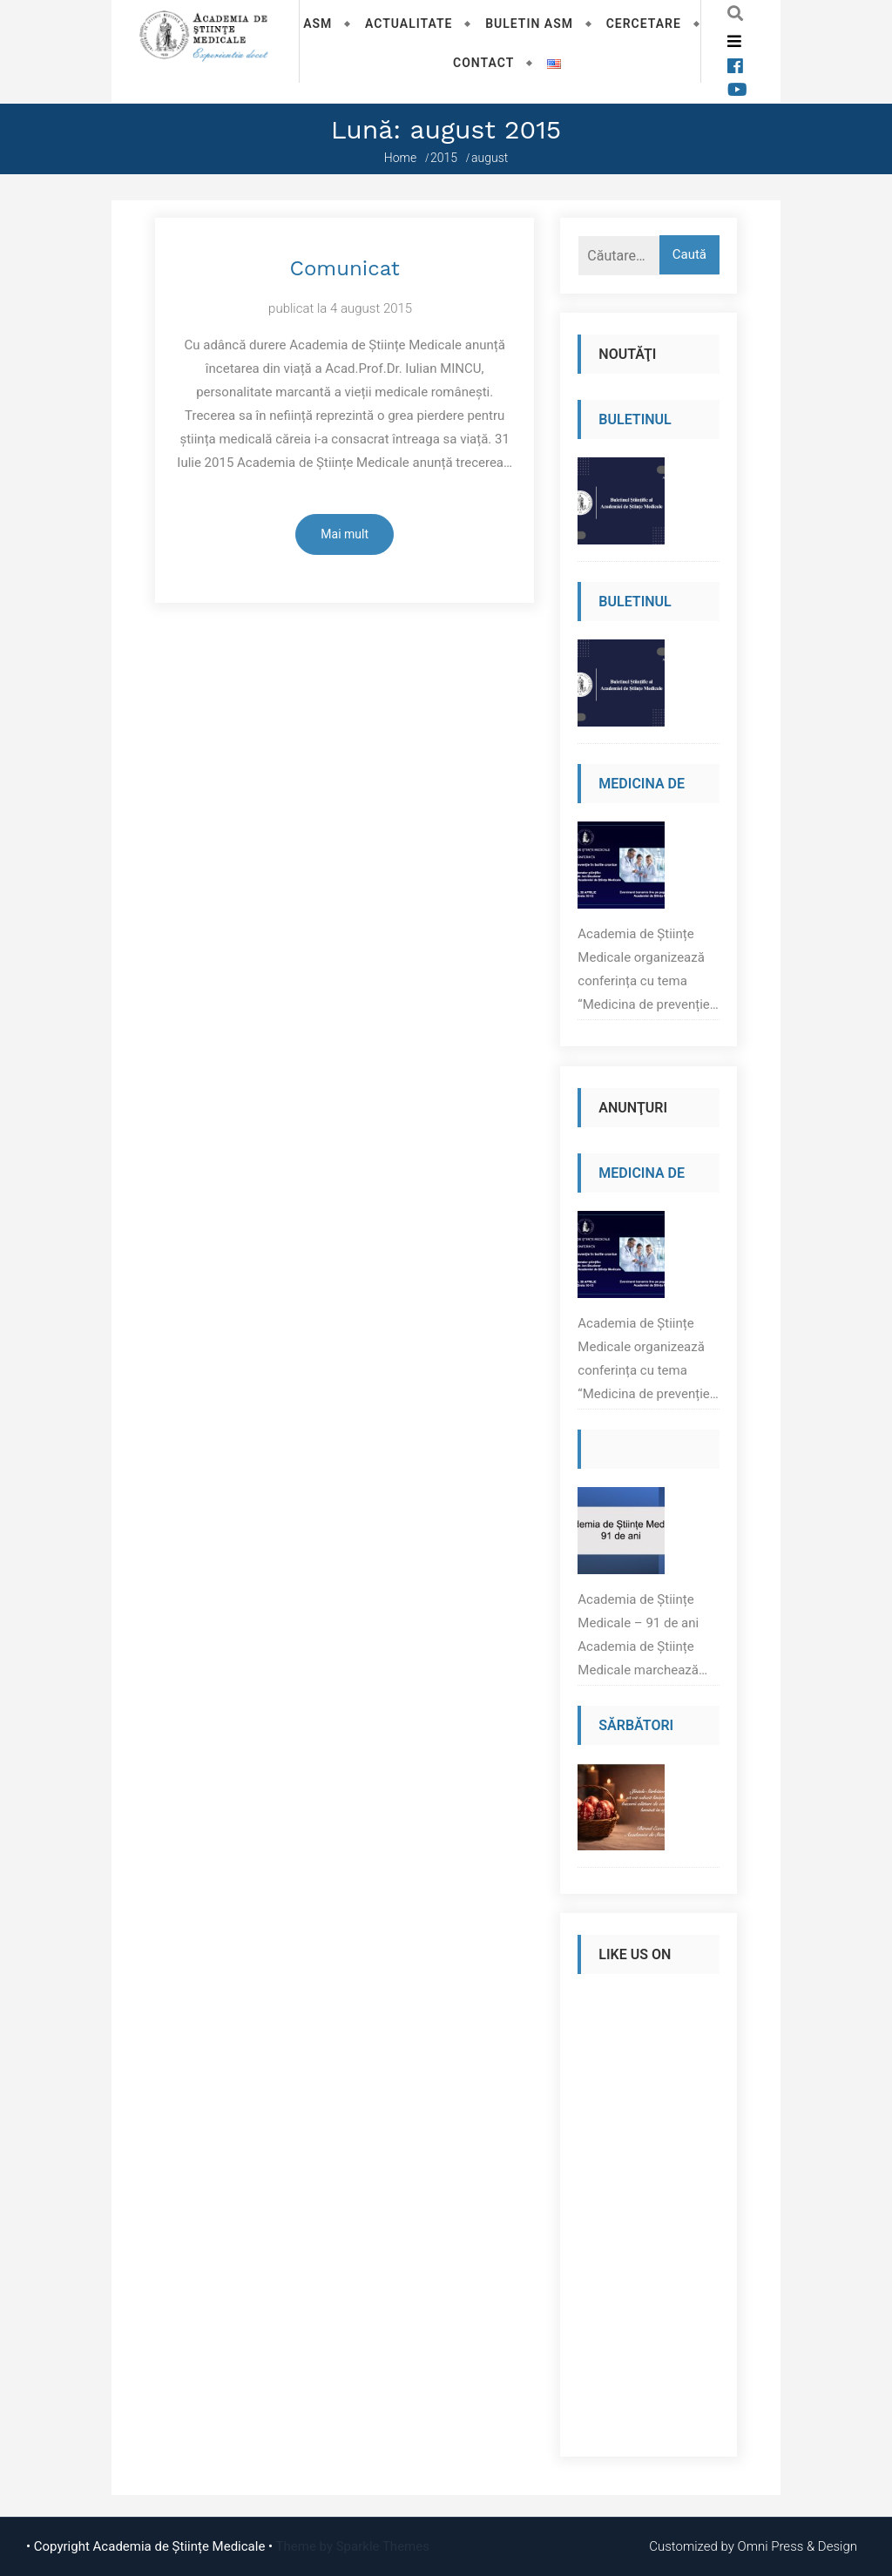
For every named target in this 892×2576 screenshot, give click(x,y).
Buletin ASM (529, 23)
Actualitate (409, 23)
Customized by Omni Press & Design (753, 2546)
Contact (483, 63)
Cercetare (643, 23)
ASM (317, 23)
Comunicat (344, 268)
